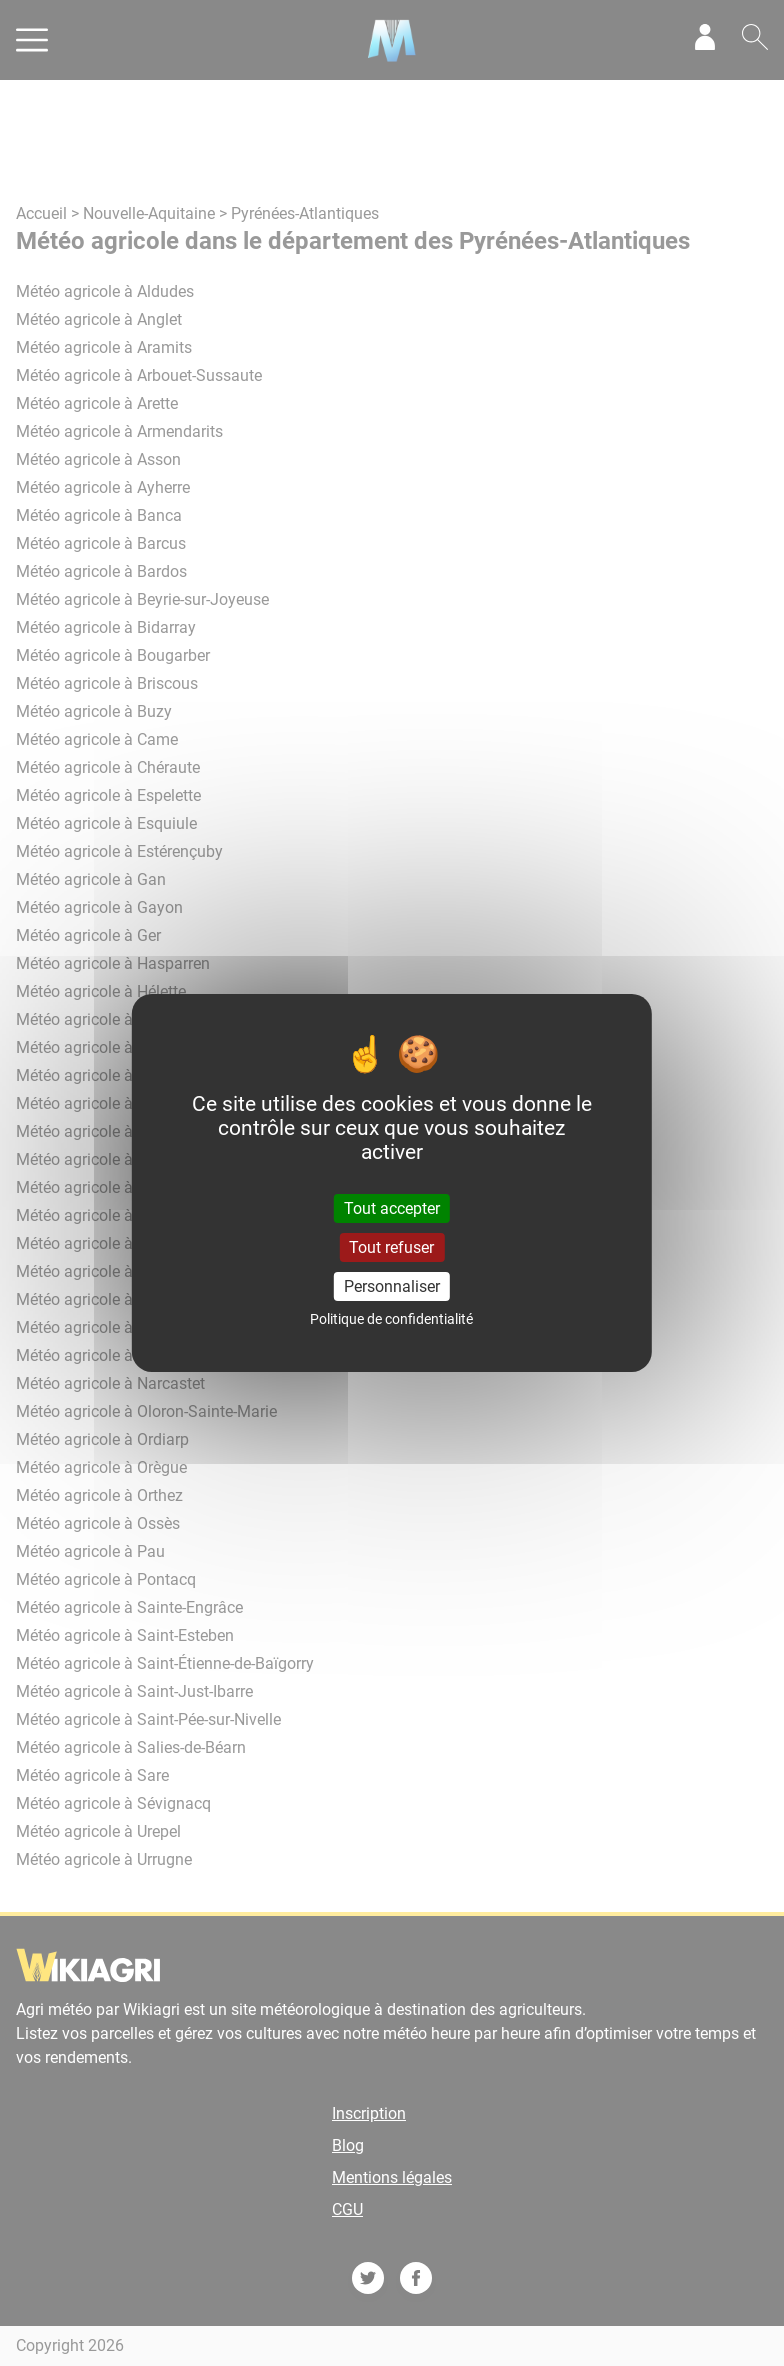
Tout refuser (391, 1247)
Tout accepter (392, 1207)
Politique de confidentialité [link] (391, 1319)
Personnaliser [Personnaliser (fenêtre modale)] (392, 1286)
